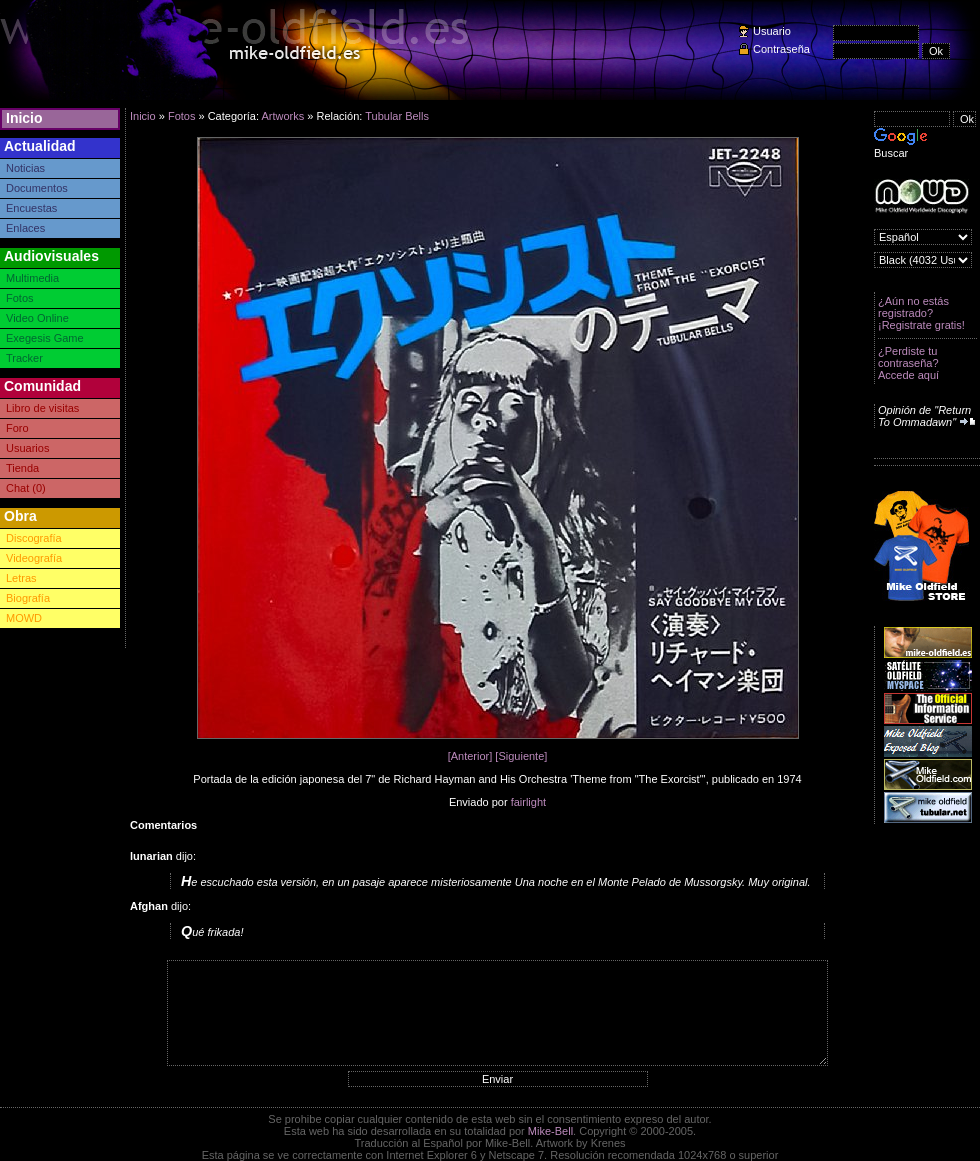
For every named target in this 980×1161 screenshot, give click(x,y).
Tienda (22, 468)
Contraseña (781, 49)
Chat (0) (26, 488)
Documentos (37, 188)
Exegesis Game (45, 338)
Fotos (20, 298)
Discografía (34, 538)
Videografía (34, 558)
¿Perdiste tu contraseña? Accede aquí (908, 363)
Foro (17, 428)
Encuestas (31, 208)
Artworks (282, 116)
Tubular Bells (397, 116)
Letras (21, 578)
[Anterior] (470, 756)
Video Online (37, 318)
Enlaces (25, 228)
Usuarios (27, 448)
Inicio (24, 118)
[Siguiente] (521, 756)
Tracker (24, 358)
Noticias (25, 168)
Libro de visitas (42, 408)
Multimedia (32, 278)
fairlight (528, 802)
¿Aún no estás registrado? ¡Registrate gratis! (921, 313)
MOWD (24, 618)
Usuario (772, 31)
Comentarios (163, 825)
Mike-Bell (550, 1131)
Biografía (28, 598)
